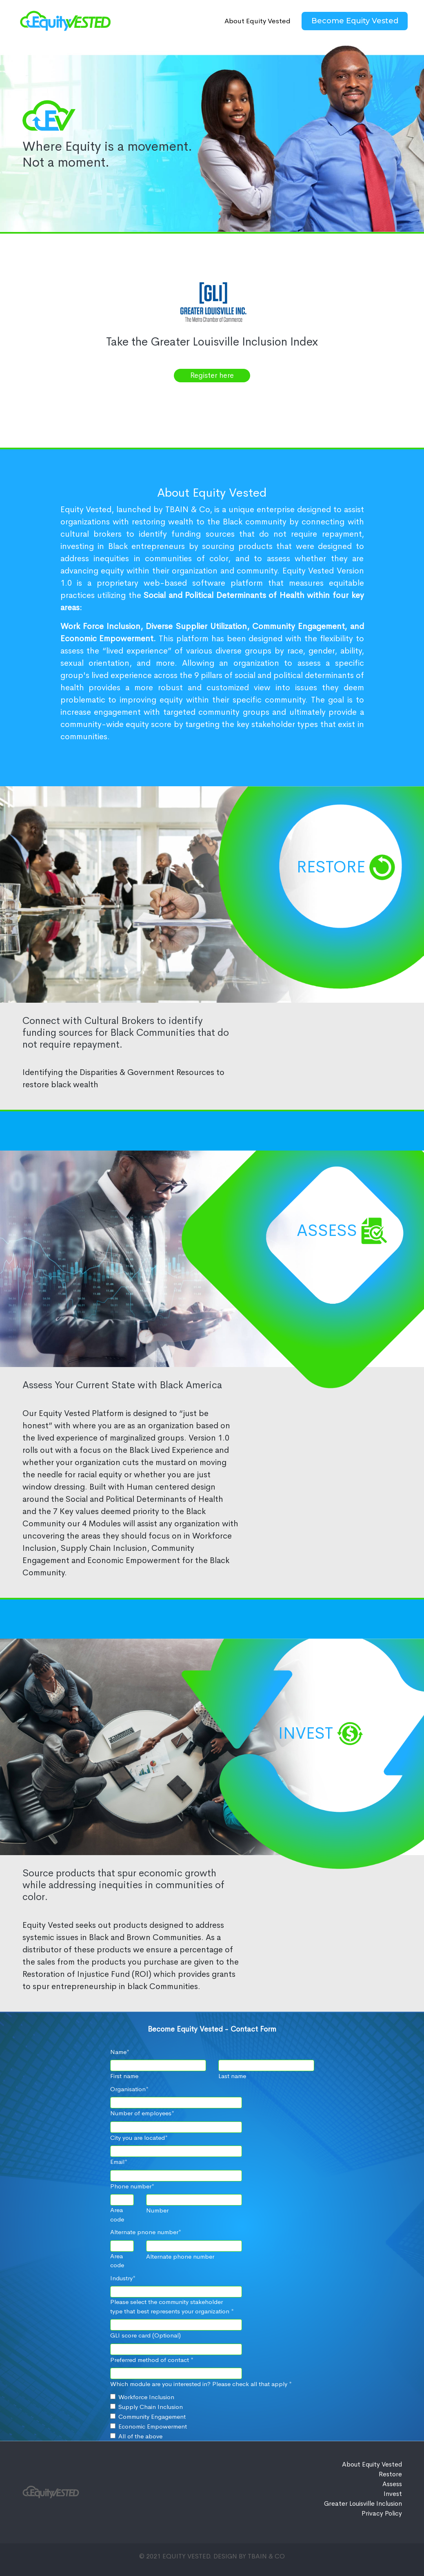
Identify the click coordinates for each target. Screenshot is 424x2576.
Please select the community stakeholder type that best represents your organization (172, 2306)
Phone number (132, 2186)
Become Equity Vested (354, 20)
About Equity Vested (257, 21)
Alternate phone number (180, 2256)
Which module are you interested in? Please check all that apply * (201, 2384)
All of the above (140, 2436)
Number (157, 2210)
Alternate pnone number (145, 2232)
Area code (117, 2214)
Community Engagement (152, 2416)
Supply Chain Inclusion (150, 2407)
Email (118, 2162)
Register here (212, 375)
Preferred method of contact (151, 2360)
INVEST (305, 1733)
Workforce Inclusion (146, 2397)
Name (119, 2052)
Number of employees (142, 2113)
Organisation (129, 2089)
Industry (122, 2278)
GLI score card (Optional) (145, 2335)
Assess (327, 1230)
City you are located (139, 2137)
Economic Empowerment (152, 2426)
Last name (232, 2076)
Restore (331, 866)
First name (124, 2076)
